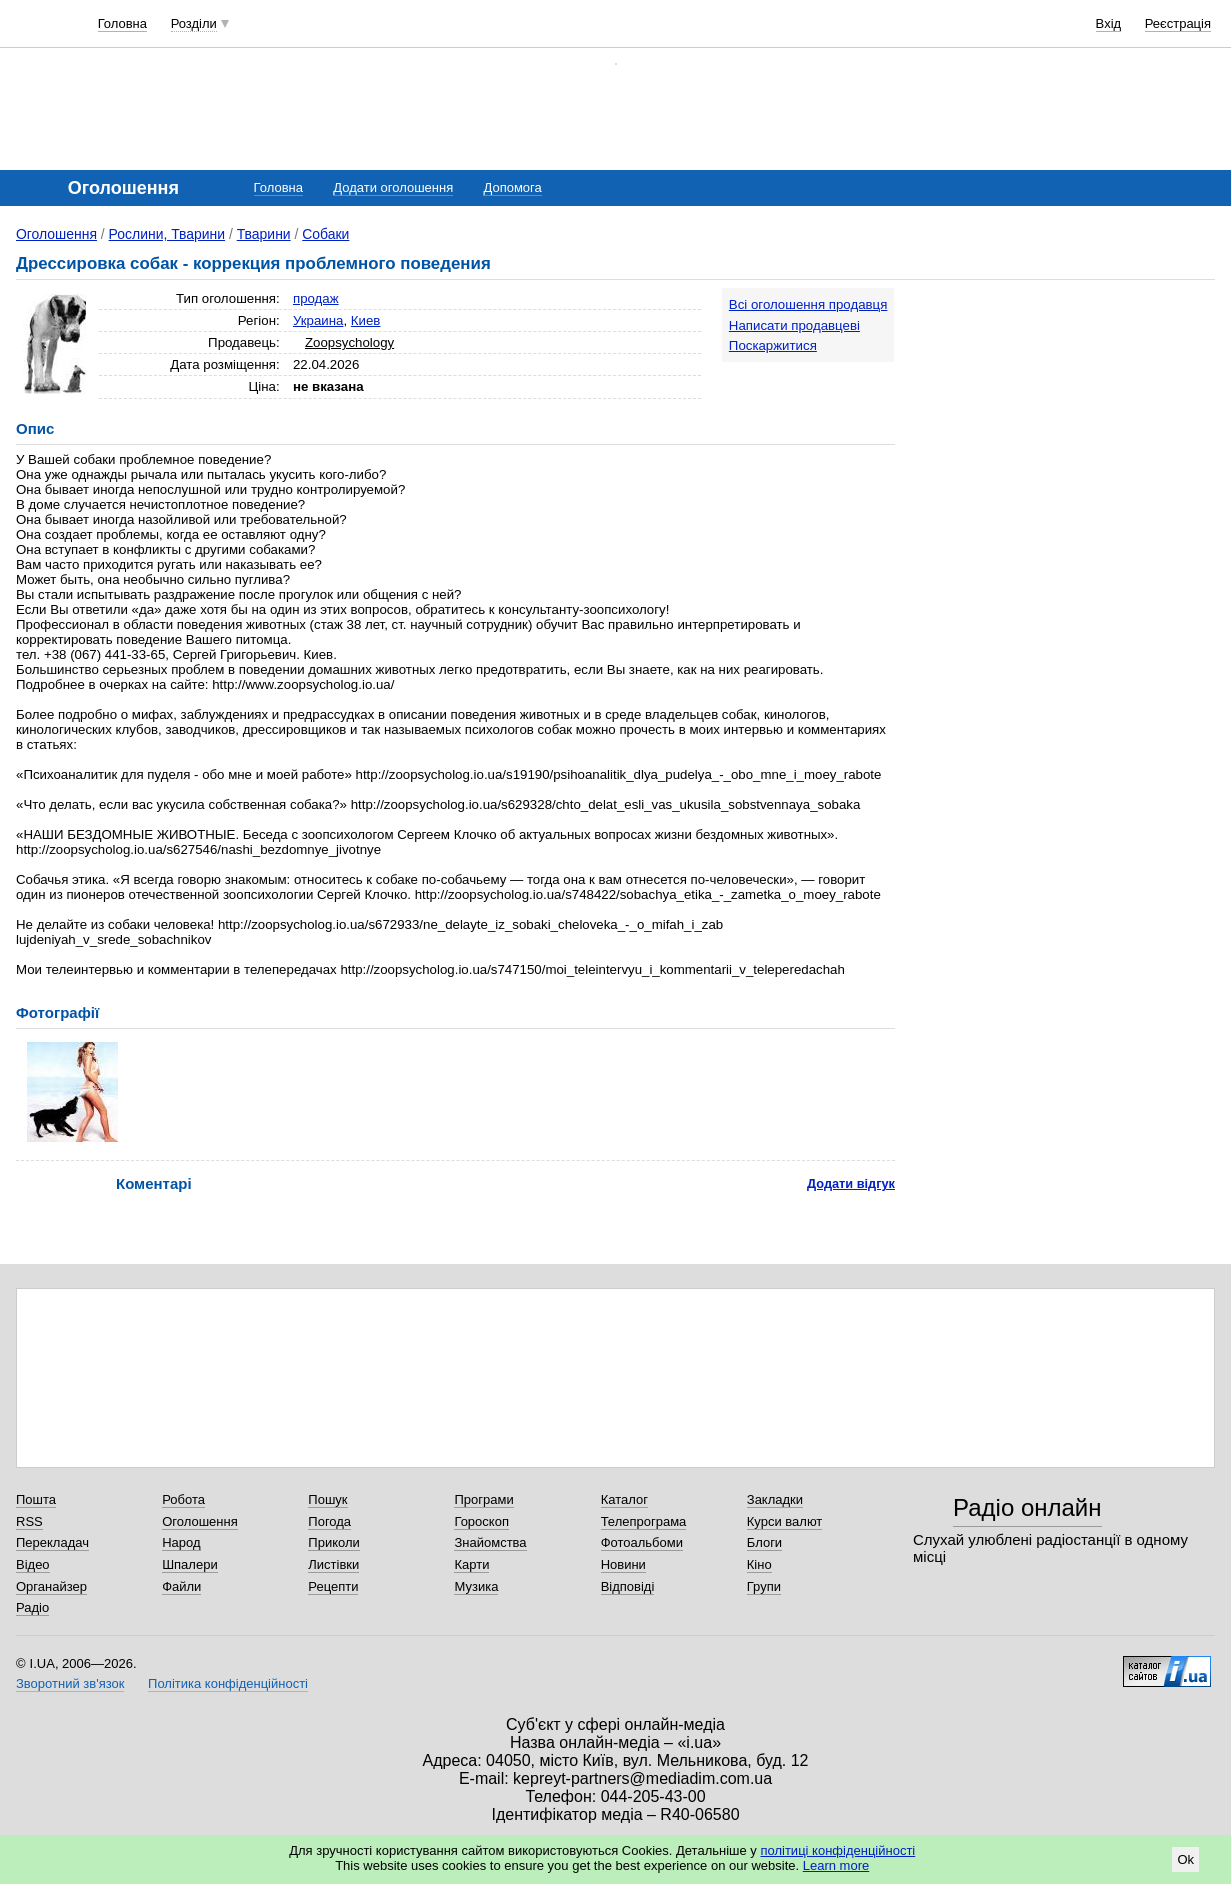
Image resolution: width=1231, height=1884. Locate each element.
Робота (183, 1499)
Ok (1185, 1859)
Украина (318, 320)
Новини (623, 1564)
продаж (316, 298)
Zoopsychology (349, 342)
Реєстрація (1178, 23)
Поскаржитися (773, 345)
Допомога (512, 187)
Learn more (836, 1865)
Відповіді (628, 1586)
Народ (181, 1542)
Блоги (764, 1542)
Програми (483, 1499)
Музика (476, 1586)
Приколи (333, 1542)
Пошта (36, 1499)
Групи (764, 1586)
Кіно (759, 1564)
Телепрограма (644, 1521)
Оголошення (56, 234)
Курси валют (785, 1521)
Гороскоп (481, 1521)
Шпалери (190, 1564)
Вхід (1109, 23)
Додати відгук (851, 1183)
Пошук (327, 1499)
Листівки (333, 1564)
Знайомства (490, 1542)
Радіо (32, 1607)
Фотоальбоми (642, 1542)
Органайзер (51, 1586)
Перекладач (52, 1542)
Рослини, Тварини (167, 234)
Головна (122, 23)
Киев (366, 320)
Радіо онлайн (1027, 1507)
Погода (329, 1521)
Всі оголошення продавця (808, 304)
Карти (471, 1564)
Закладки (775, 1499)
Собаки (325, 234)
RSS (29, 1521)
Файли (181, 1586)
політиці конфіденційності (837, 1850)
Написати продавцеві (794, 325)
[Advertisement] (1065, 412)
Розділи (194, 23)
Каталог (624, 1499)
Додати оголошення (393, 187)
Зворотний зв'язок (70, 1683)
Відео (33, 1564)
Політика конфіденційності (228, 1683)
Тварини (264, 234)
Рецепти (333, 1586)
